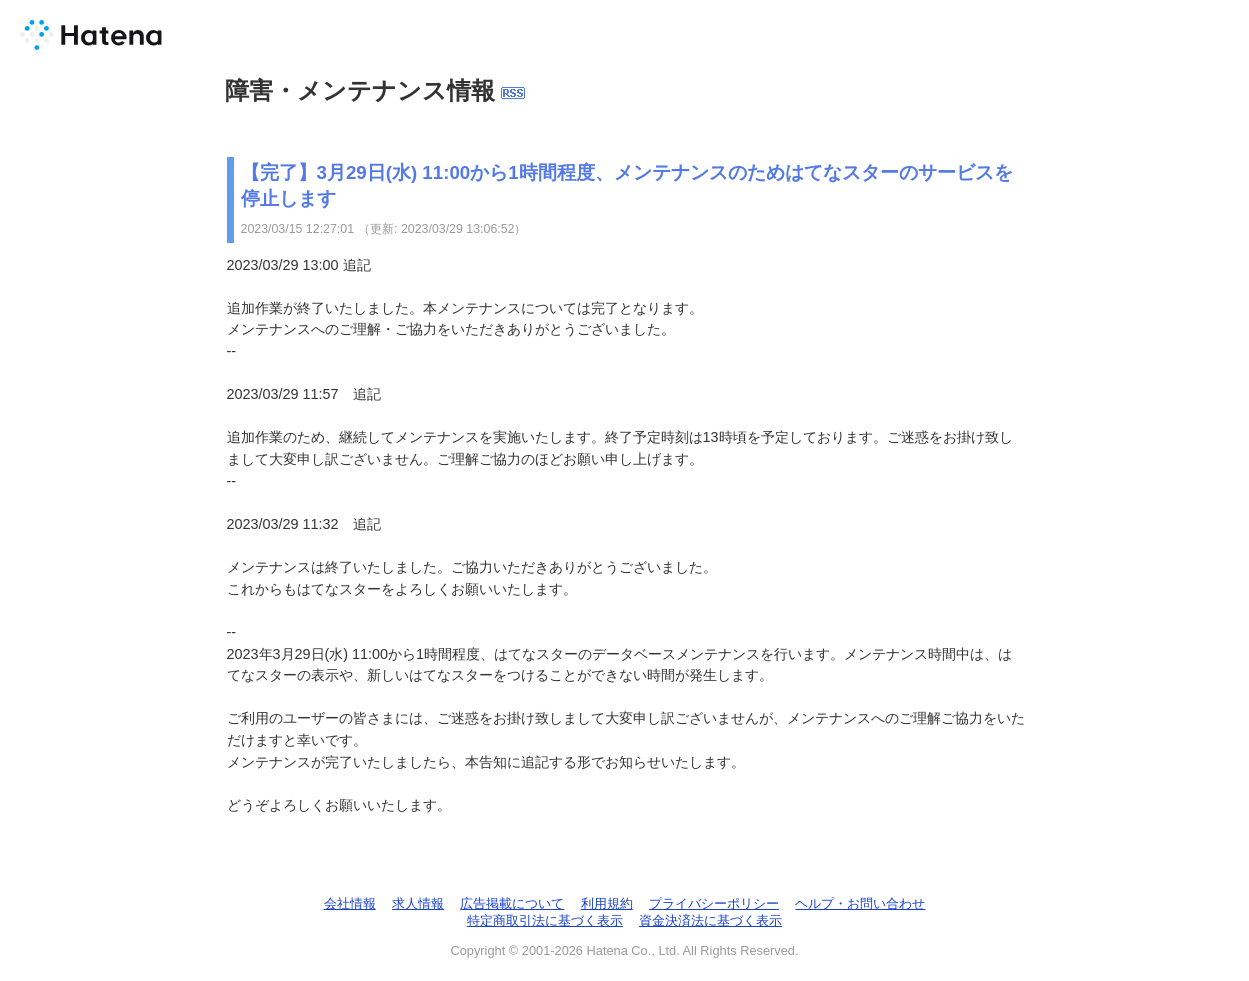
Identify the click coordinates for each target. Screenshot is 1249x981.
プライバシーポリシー (714, 903)
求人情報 (418, 903)
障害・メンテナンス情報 (360, 90)
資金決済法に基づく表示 (710, 920)
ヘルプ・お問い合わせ (860, 903)
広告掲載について (512, 903)
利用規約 (607, 903)
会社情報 (350, 903)
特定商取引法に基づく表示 (545, 920)
